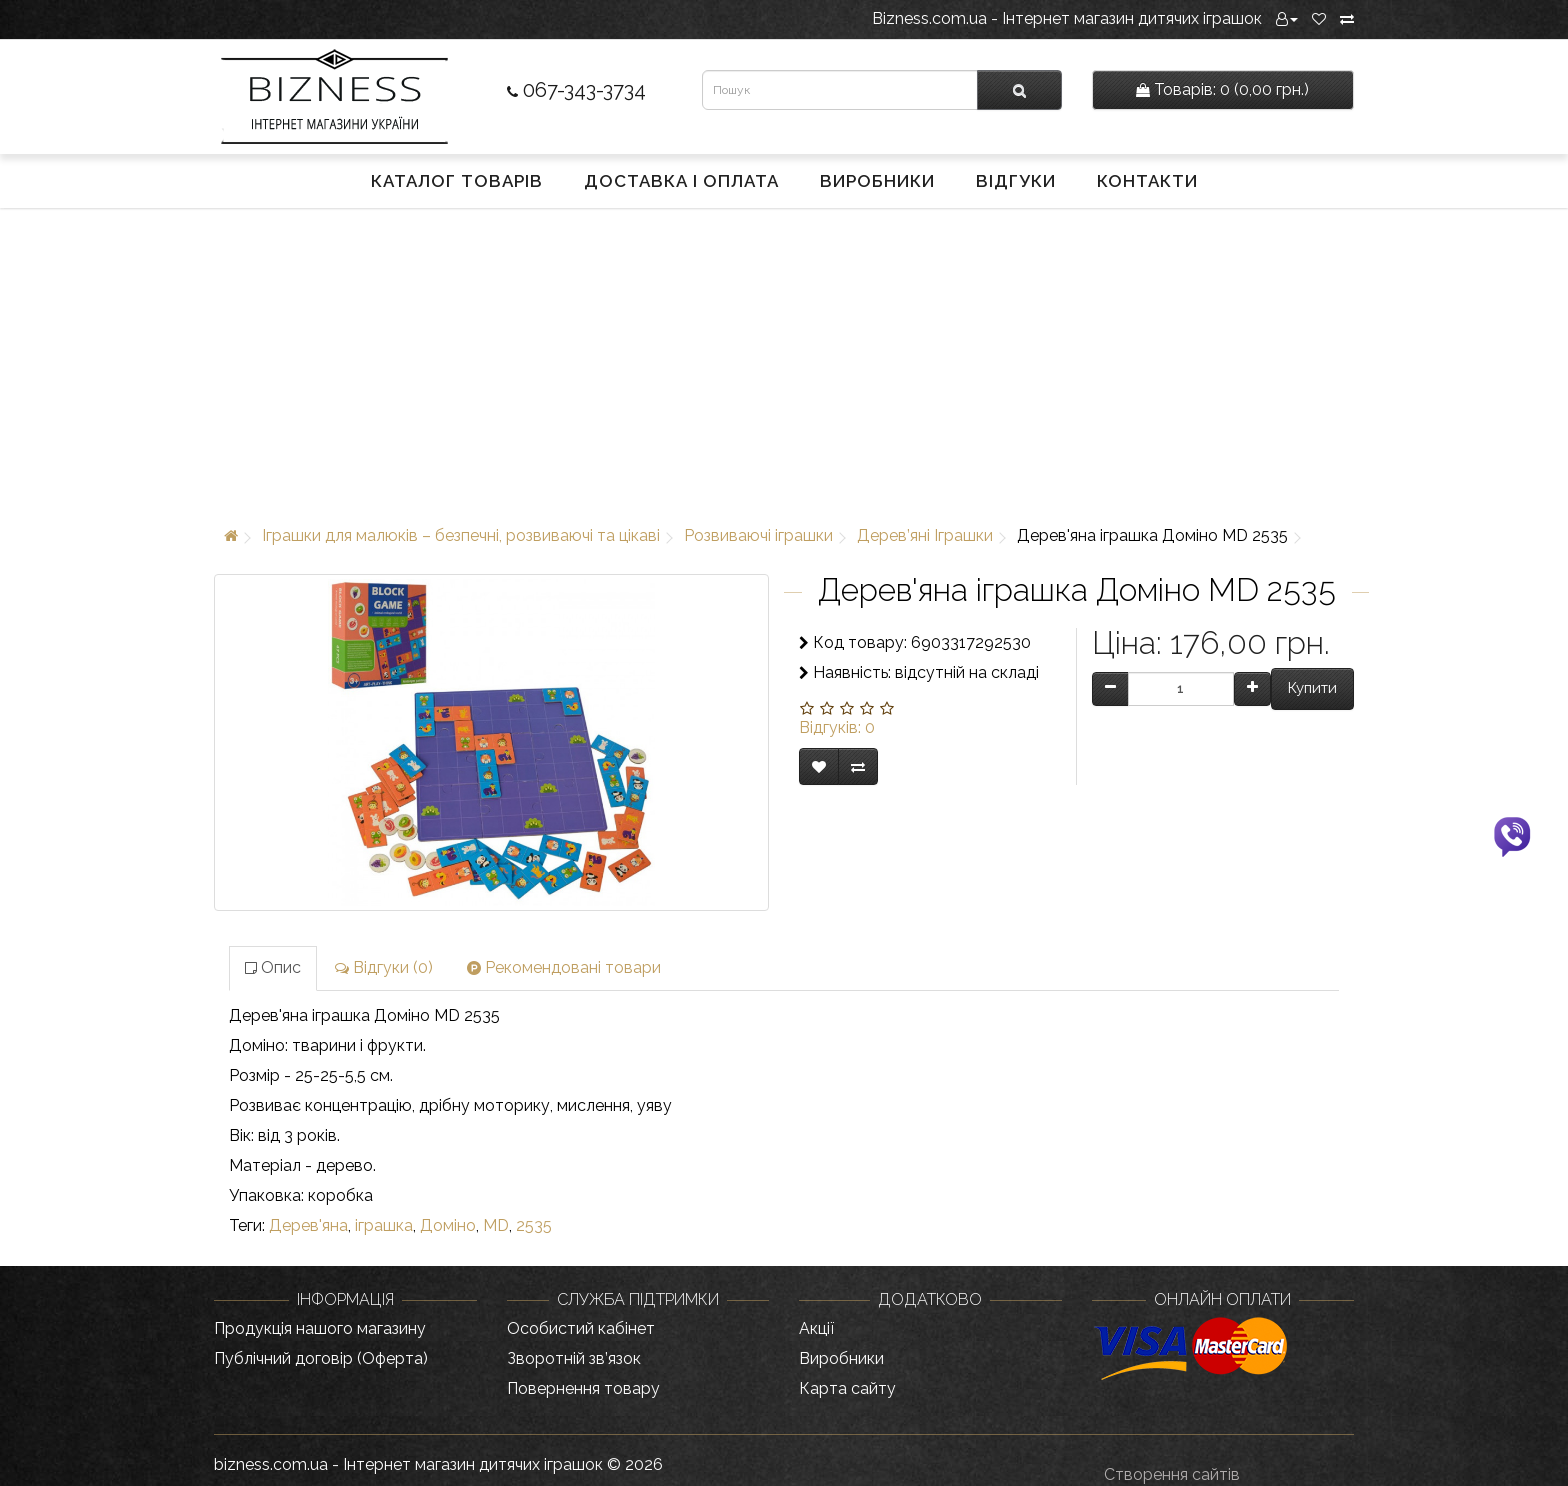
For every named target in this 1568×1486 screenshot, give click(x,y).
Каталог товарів (457, 181)
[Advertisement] (784, 363)
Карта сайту (847, 1388)
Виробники (877, 181)
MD (496, 1225)
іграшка (384, 1225)
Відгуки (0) (384, 967)
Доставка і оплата (681, 181)
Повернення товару (583, 1388)
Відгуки (1016, 181)
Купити (1312, 688)
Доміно (448, 1225)
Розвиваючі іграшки (758, 535)
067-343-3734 (576, 90)
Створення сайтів (1172, 1474)
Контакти (1147, 181)
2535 (534, 1225)
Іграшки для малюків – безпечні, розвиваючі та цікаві (461, 535)
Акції (816, 1328)
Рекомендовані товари (564, 967)
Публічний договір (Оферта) (321, 1358)
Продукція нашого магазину (320, 1328)
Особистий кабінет (581, 1328)
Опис (273, 967)
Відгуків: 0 (837, 727)
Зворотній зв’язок (574, 1358)
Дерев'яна (308, 1225)
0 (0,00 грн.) (1222, 89)
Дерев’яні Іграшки (925, 535)
